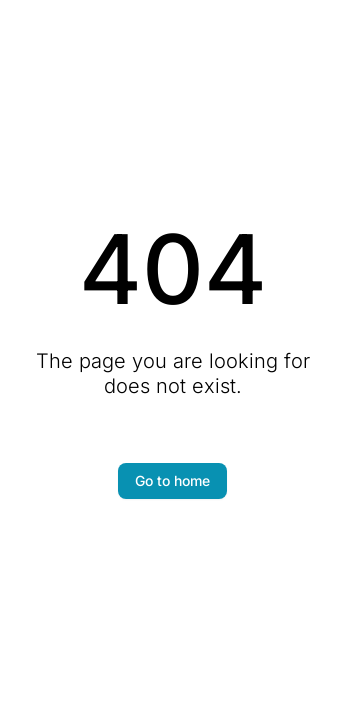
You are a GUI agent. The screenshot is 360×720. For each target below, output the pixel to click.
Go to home (172, 480)
